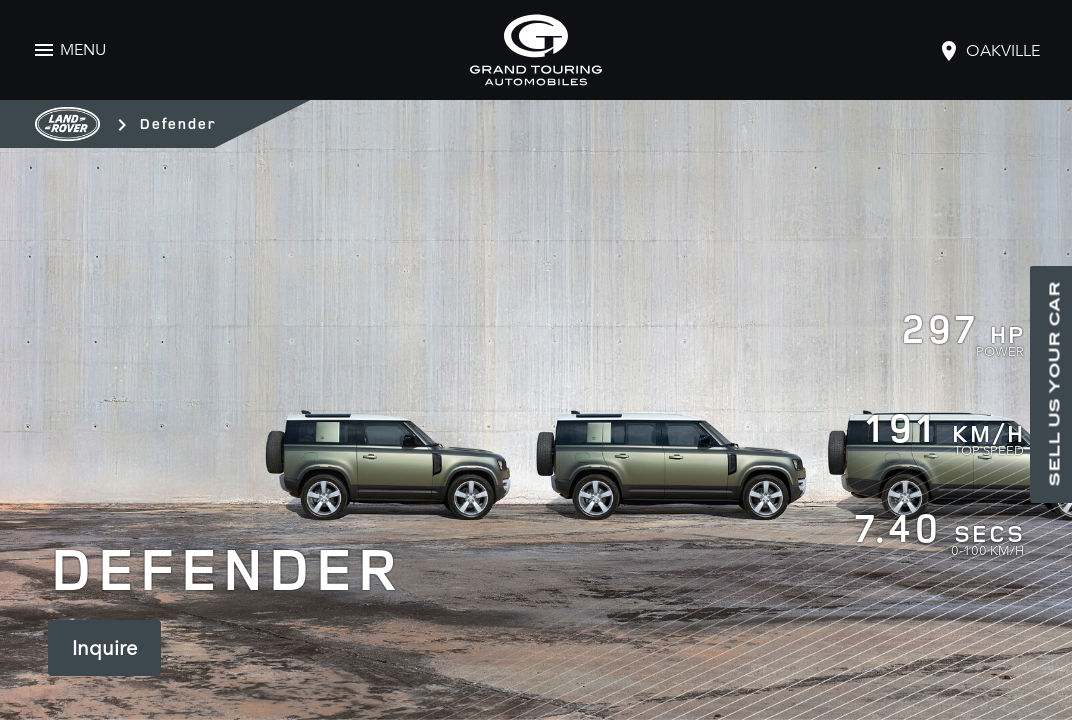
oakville (1003, 50)
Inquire (104, 648)
